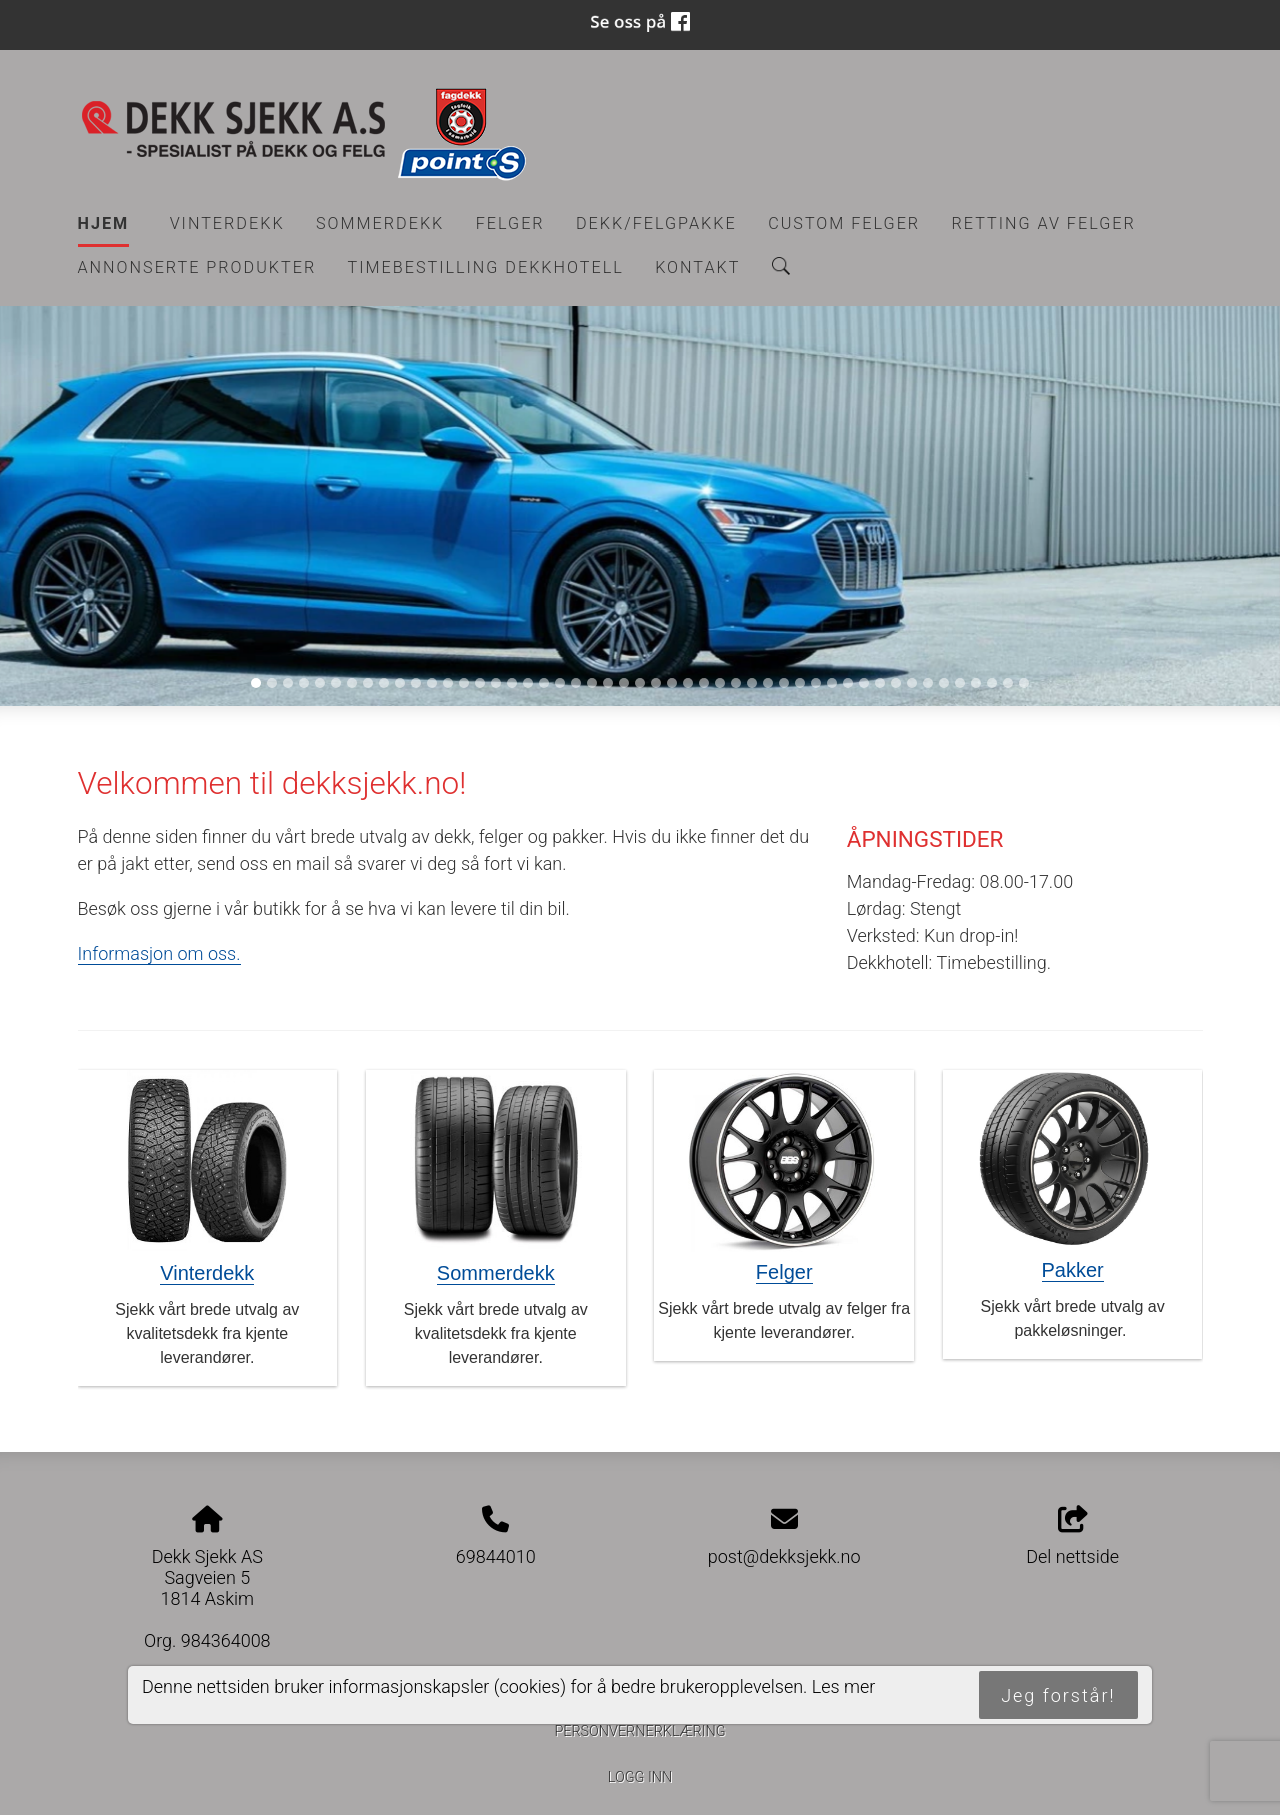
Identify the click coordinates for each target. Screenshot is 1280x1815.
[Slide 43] (928, 683)
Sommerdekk (380, 223)
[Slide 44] (944, 683)
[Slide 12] (432, 683)
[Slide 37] (832, 683)
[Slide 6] (336, 683)
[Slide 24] (624, 683)
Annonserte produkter (197, 267)
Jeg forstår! (1058, 1695)
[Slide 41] (896, 683)
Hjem (104, 223)
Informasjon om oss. (159, 953)
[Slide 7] (352, 683)
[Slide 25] (640, 683)
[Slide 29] (704, 683)
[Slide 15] (480, 683)
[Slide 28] (688, 683)
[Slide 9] (384, 683)
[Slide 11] (416, 683)
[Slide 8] (368, 683)
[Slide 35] (800, 683)
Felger (510, 223)
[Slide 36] (816, 683)
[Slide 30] (720, 683)
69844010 (496, 1556)
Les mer (844, 1686)
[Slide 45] (960, 683)
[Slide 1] (256, 683)
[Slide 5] (320, 683)
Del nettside (1072, 1537)
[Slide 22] (592, 683)
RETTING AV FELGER (1044, 223)
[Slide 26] (656, 683)
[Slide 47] (992, 683)
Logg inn (640, 1777)
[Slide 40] (880, 683)
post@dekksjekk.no (784, 1556)
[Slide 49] (1024, 683)
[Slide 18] (528, 683)
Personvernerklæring (639, 1731)
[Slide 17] (512, 683)
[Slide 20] (560, 683)
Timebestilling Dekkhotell (486, 267)
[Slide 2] (272, 683)
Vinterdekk (227, 223)
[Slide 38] (848, 683)
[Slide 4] (304, 683)
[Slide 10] (400, 683)
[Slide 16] (496, 683)
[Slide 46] (976, 683)
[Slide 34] (784, 683)
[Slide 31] (736, 683)
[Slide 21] (576, 683)
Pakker (1073, 1270)
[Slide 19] (544, 683)
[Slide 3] (288, 683)
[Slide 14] (464, 683)
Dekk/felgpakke (656, 223)
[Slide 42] (912, 683)
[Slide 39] (864, 683)
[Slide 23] (608, 683)
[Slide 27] (672, 683)
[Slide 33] (768, 683)
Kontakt (697, 267)
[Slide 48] (1008, 683)
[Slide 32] (752, 683)
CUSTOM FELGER (844, 223)
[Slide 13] (448, 683)
